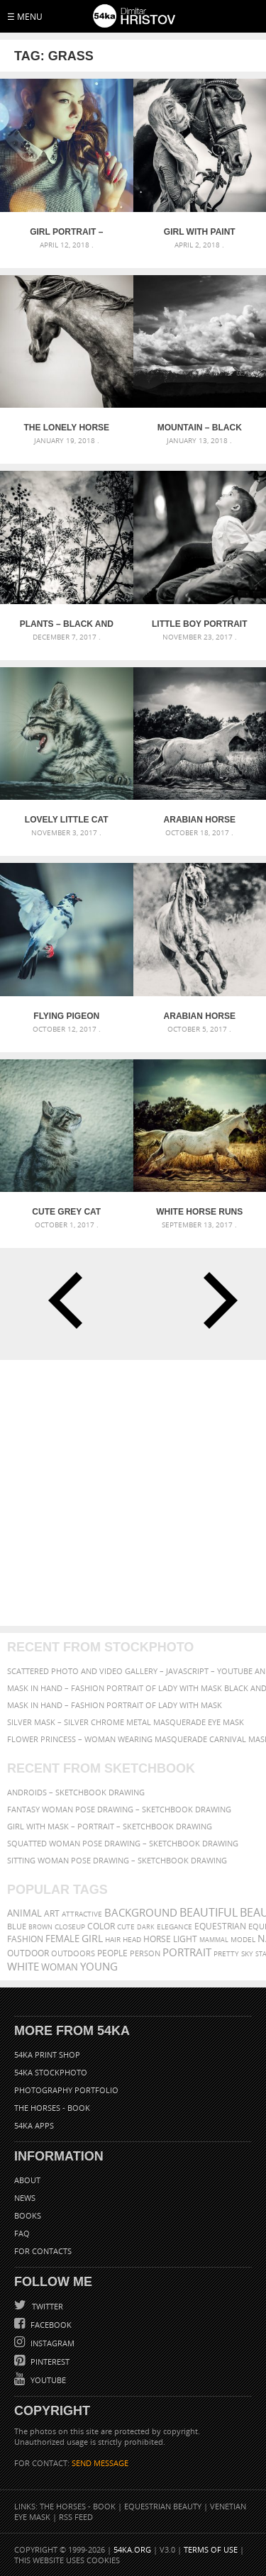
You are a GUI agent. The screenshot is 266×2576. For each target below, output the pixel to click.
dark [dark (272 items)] (146, 1926)
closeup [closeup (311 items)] (70, 1926)
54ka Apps (34, 2125)
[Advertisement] (133, 1493)
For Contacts (43, 2251)
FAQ (22, 2233)
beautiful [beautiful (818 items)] (208, 1912)
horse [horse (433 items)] (157, 1939)
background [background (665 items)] (140, 1912)
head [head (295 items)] (132, 1939)
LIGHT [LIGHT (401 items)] (185, 1939)
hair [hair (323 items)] (113, 1939)
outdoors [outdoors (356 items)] (73, 1953)
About (27, 2180)
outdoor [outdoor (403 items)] (28, 1953)
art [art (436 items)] (52, 1913)
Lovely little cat (67, 820)
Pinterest (49, 2361)
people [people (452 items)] (112, 1953)
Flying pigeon (66, 1016)
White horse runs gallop (199, 1212)
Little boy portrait (199, 624)
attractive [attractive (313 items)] (82, 1914)
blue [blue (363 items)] (16, 1926)
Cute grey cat (66, 1212)
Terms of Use (211, 2549)
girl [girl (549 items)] (92, 1938)
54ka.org (132, 2549)
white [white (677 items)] (23, 1966)
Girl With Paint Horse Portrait (200, 232)
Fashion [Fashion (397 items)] (25, 1939)
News (24, 2197)
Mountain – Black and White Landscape (199, 428)
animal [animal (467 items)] (24, 1913)
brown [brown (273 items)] (40, 1926)
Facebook (50, 2324)
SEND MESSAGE (100, 2463)
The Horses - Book (52, 2107)
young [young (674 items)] (99, 1966)
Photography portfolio (66, 2090)
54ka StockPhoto (50, 2072)
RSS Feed (76, 2516)
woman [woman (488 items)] (59, 1967)
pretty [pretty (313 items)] (226, 1953)
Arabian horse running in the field (199, 820)
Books (27, 2215)
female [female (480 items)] (62, 1939)
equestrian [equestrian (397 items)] (220, 1926)
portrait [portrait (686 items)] (186, 1952)
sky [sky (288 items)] (247, 1953)
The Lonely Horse (66, 428)
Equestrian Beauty (162, 2506)
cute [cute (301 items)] (126, 1926)
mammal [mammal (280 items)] (213, 1939)
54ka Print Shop (47, 2054)
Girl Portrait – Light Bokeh (66, 232)
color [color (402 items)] (101, 1926)
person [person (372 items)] (145, 1953)
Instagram (51, 2343)
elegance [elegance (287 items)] (174, 1926)
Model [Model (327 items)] (243, 1939)
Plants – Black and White (66, 624)
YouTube (47, 2380)
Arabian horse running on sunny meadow (199, 1016)
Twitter (46, 2306)
